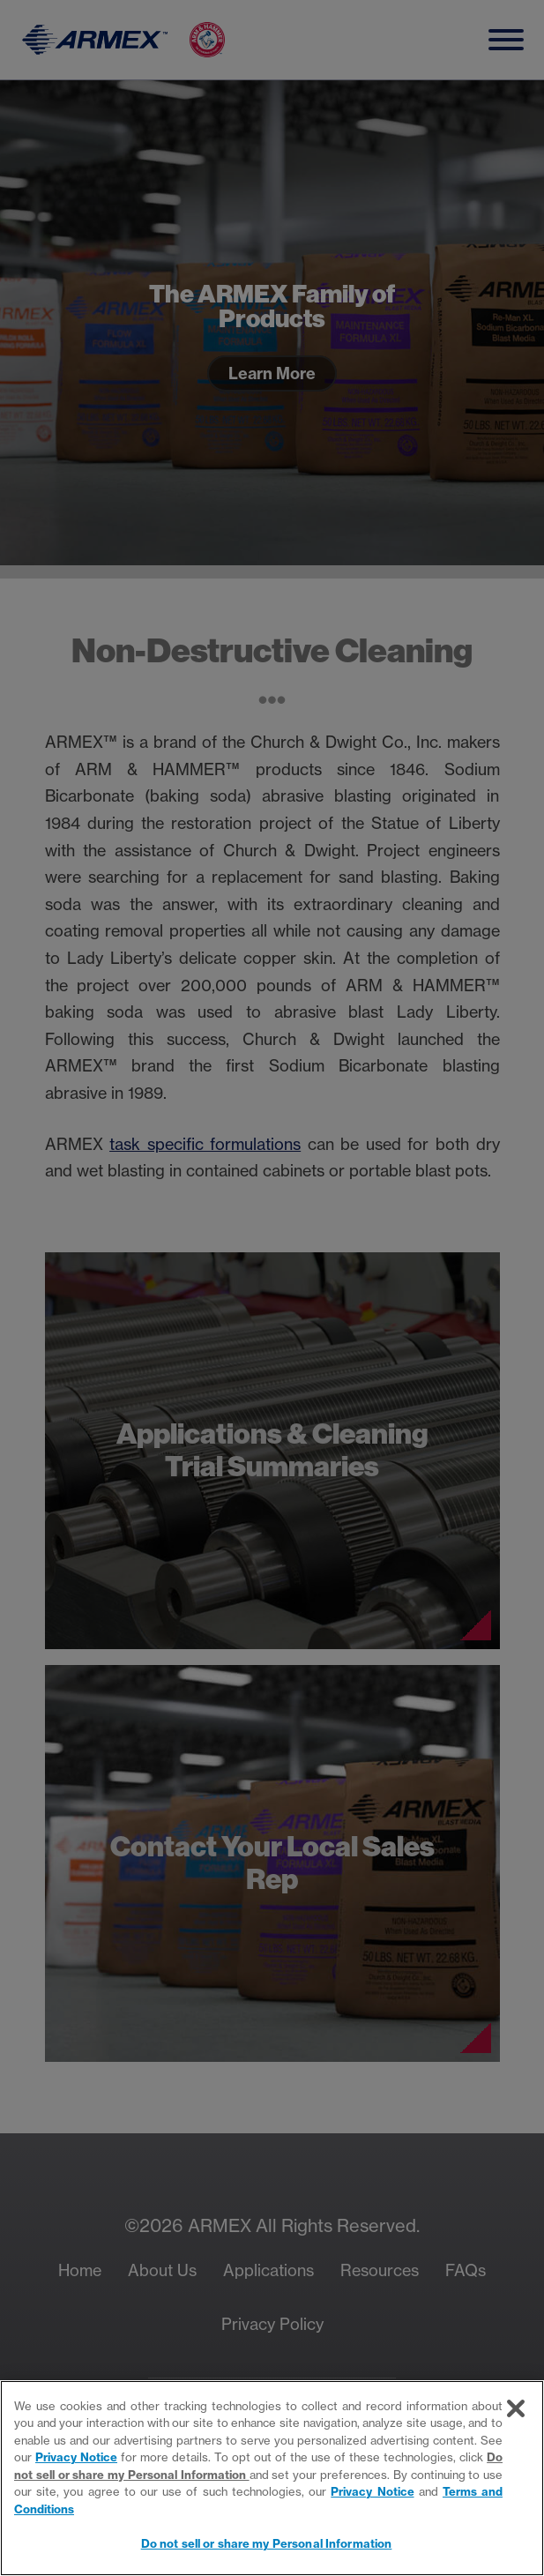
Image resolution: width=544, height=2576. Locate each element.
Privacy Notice (76, 2457)
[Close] (515, 2408)
